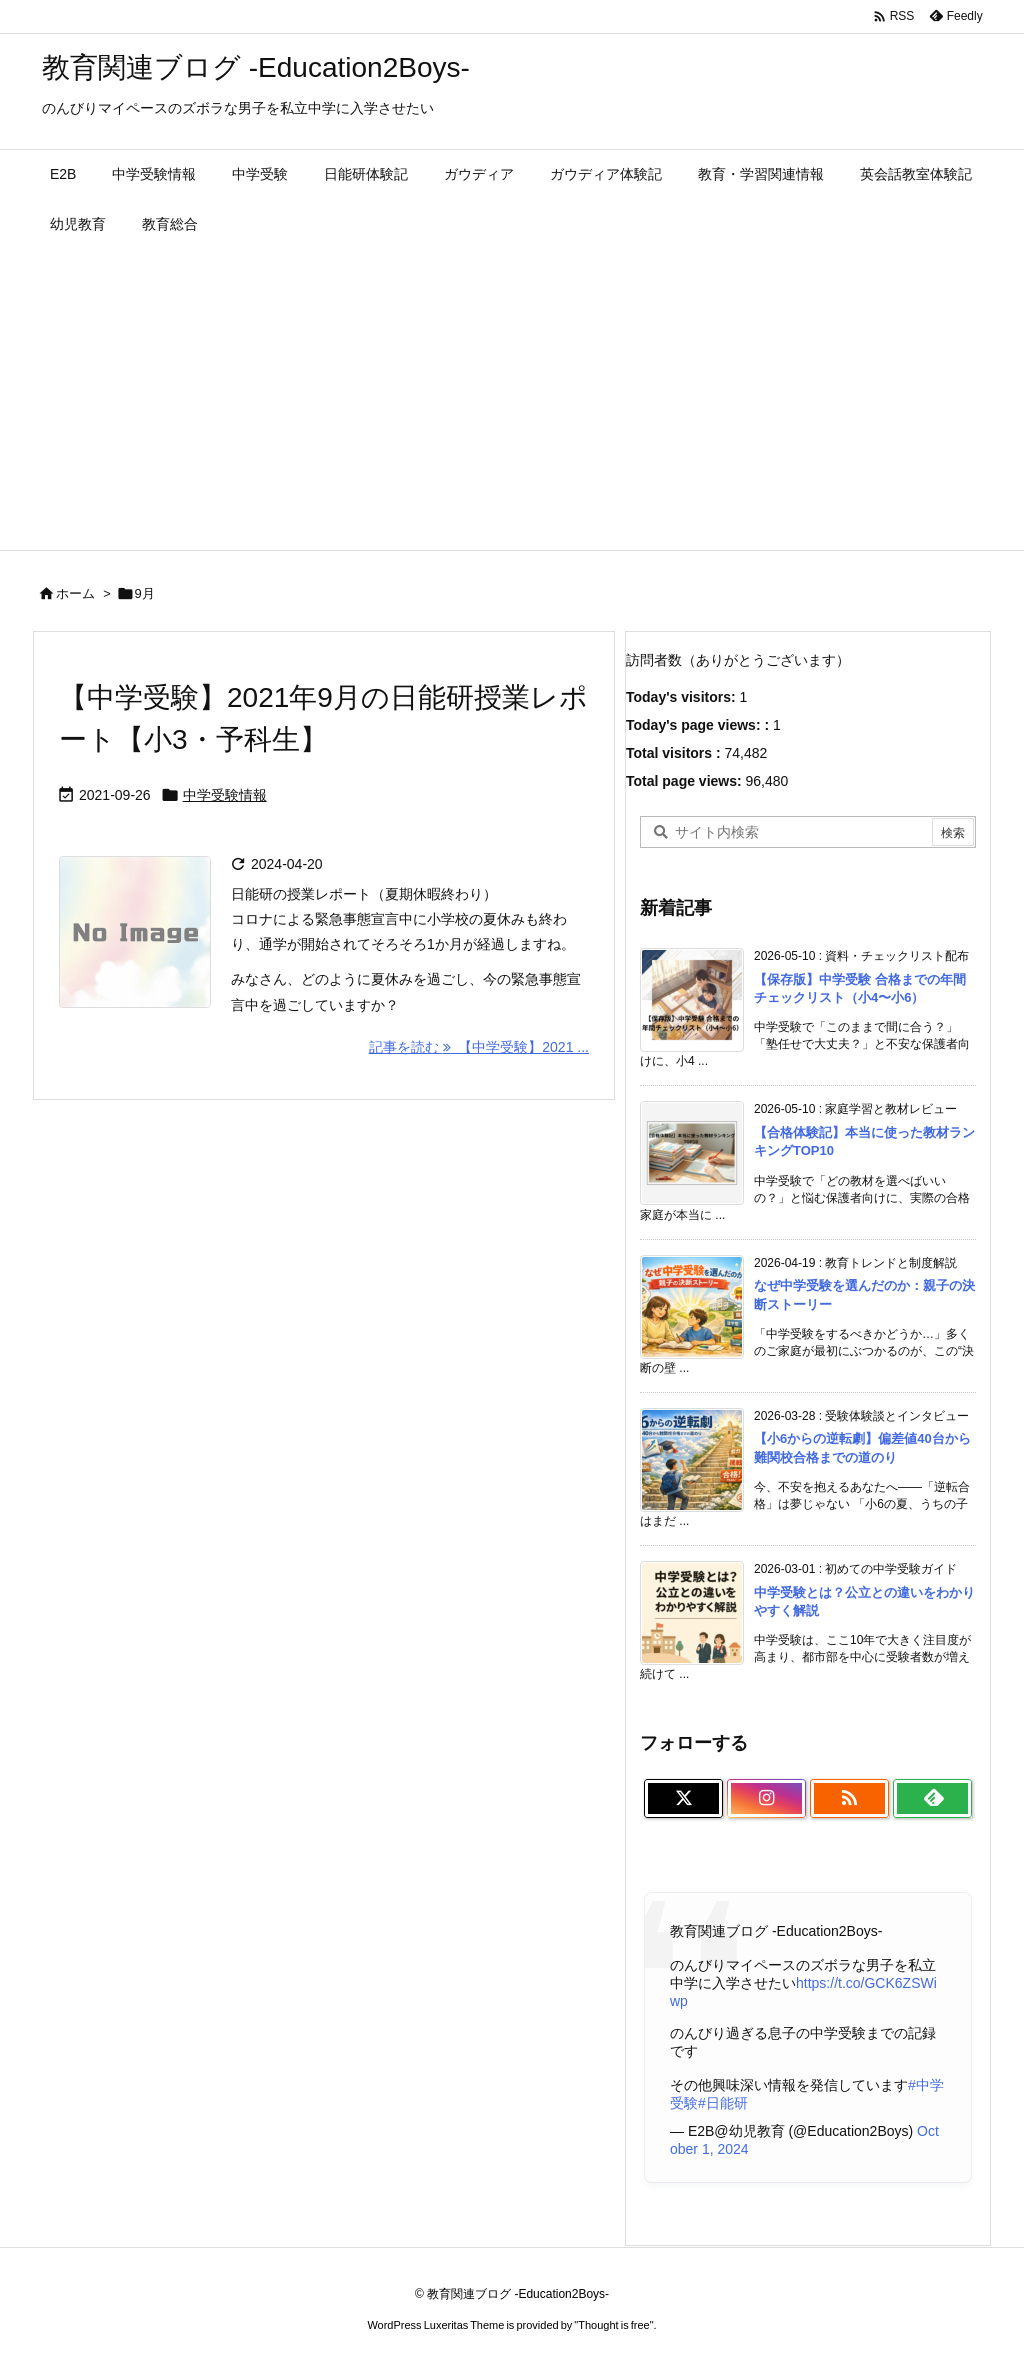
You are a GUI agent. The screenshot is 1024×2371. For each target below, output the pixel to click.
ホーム (75, 593)
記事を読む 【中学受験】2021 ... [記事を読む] (479, 1047)
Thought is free (613, 2325)
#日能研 (723, 2103)
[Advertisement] (512, 400)
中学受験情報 (225, 795)
